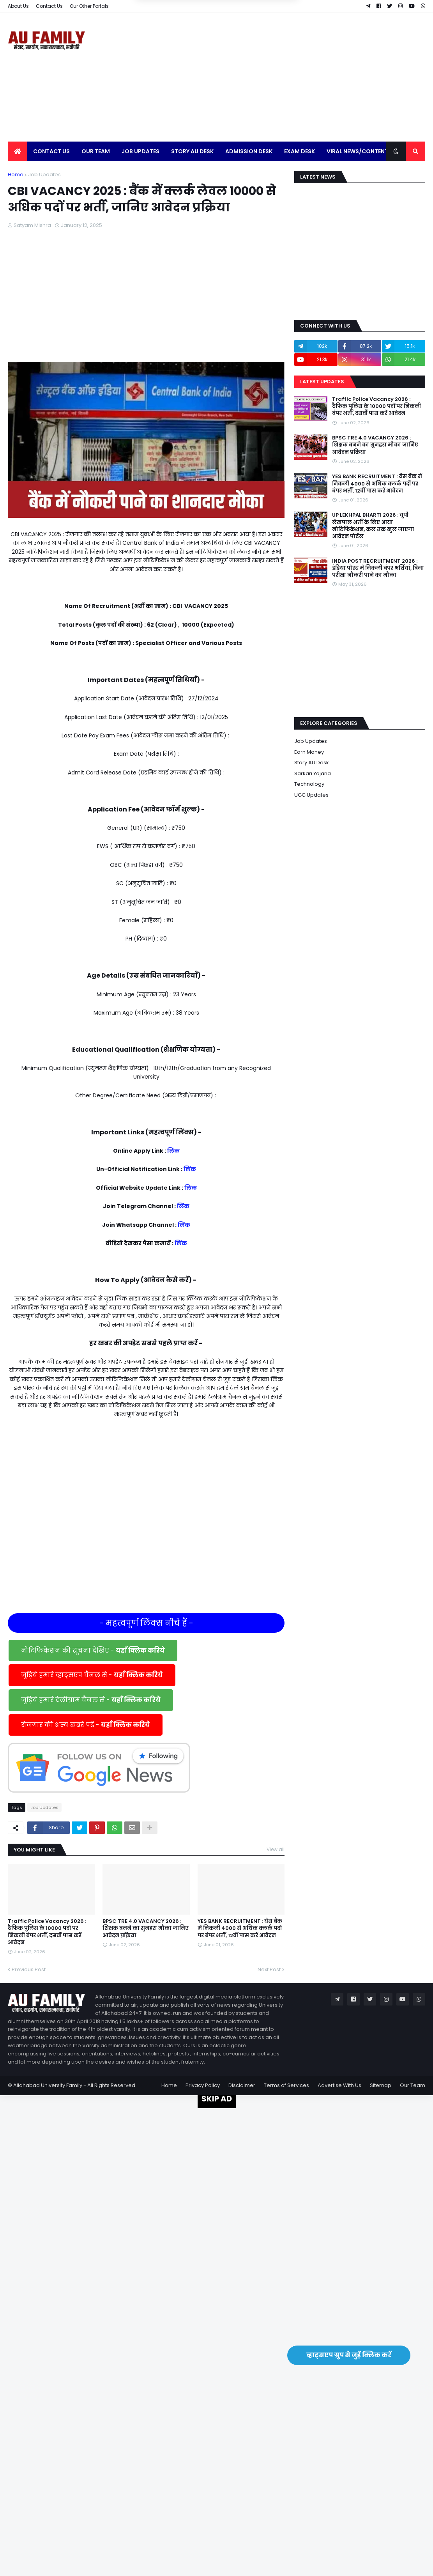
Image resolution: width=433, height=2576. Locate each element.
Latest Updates (322, 381)
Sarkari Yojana (312, 773)
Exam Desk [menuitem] (299, 151)
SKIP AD (216, 2098)
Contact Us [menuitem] (51, 151)
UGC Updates (311, 795)
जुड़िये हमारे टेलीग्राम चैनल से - (91, 1699)
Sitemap (380, 2085)
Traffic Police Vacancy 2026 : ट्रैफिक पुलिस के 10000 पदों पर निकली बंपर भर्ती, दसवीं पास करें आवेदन (47, 1932)
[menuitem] (17, 151)
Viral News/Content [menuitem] (357, 151)
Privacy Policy (203, 2085)
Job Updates (44, 174)
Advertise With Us (339, 2085)
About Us (18, 6)
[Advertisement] (283, 77)
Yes (254, 40)
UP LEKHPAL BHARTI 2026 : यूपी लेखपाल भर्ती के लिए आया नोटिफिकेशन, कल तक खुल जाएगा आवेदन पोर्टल (373, 526)
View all (276, 1849)
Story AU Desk (311, 762)
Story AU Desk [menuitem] (192, 151)
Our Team (412, 2085)
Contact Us (49, 6)
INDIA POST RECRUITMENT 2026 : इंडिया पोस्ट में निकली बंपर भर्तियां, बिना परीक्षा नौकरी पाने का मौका (378, 568)
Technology (309, 784)
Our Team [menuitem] (95, 151)
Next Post (269, 1969)
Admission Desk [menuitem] (248, 151)
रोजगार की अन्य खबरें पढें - (85, 1724)
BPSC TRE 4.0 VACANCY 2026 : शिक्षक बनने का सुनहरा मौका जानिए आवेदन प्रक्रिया (146, 1928)
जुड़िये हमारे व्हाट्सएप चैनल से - (92, 1675)
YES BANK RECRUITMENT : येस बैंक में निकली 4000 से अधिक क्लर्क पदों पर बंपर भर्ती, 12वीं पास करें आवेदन (240, 1928)
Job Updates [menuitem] (140, 151)
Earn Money (309, 752)
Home (15, 174)
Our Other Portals (89, 6)
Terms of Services (286, 2085)
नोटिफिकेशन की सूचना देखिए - (93, 1650)
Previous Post (29, 1969)
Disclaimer (241, 2085)
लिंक (173, 1151)
